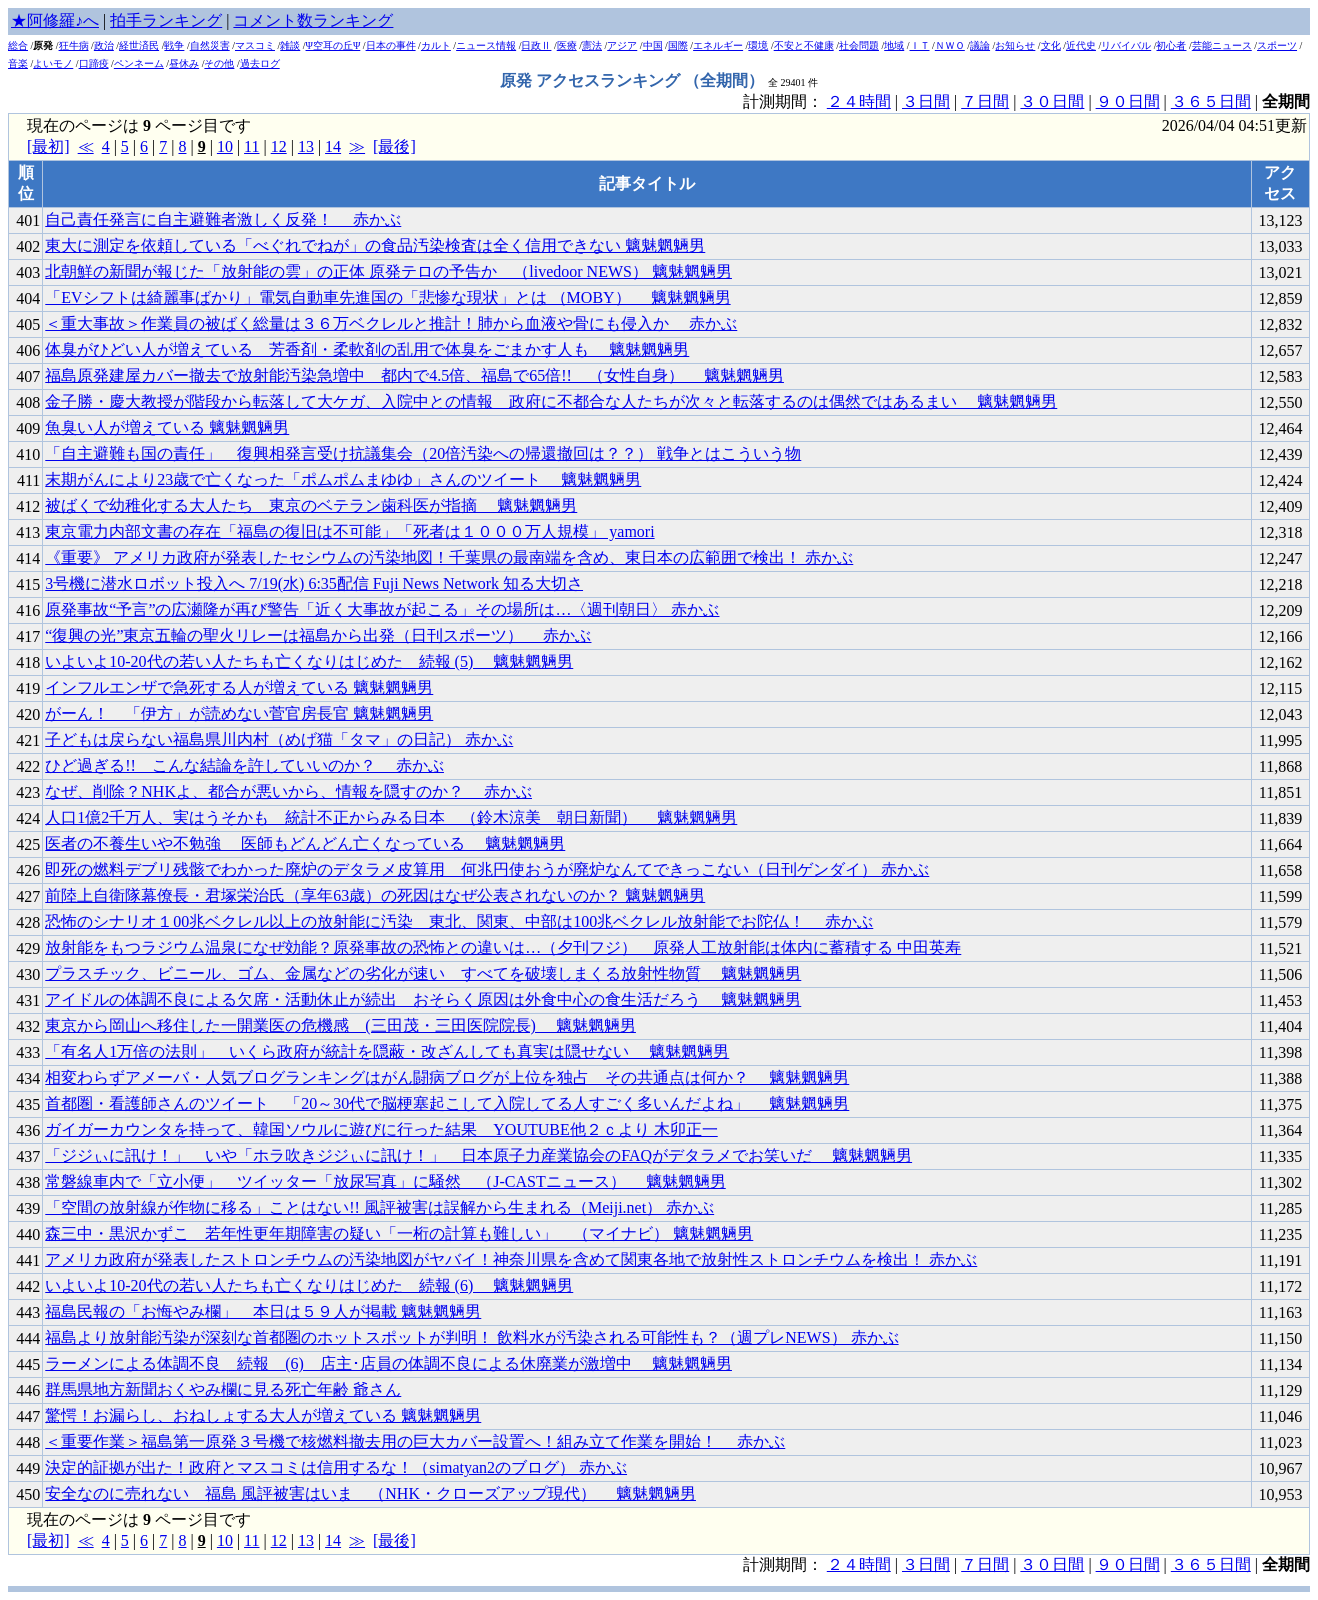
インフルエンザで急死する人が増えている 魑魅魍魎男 (239, 687)
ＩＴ (920, 45)
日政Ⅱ (536, 45)
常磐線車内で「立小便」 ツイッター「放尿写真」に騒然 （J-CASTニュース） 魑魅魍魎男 (385, 1181)
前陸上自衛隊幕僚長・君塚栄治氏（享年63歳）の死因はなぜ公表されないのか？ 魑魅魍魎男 (375, 895)
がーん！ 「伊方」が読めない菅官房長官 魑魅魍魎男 (239, 713)
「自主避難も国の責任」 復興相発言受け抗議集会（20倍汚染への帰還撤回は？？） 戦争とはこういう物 (423, 453)
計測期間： (785, 1564)
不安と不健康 (804, 45)
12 (279, 146)
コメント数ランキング (313, 20)
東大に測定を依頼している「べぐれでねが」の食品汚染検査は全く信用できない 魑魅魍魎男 (375, 245)
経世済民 (139, 45)
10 (225, 146)
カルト (436, 45)
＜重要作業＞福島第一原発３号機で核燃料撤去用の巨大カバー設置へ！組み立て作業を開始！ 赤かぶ (415, 1441)
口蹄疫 (94, 63)
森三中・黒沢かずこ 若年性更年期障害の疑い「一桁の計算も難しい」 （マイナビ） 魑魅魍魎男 (399, 1233)
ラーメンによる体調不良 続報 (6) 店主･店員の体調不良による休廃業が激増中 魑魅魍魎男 (388, 1363)
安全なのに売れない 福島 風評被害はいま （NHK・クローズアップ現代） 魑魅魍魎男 (370, 1493)
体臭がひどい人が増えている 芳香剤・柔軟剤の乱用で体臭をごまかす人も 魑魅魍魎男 (367, 349)
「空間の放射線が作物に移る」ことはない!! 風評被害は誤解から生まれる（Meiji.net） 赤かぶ (379, 1207)
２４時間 (859, 101)
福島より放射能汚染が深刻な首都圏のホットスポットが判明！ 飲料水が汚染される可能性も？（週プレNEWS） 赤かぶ (471, 1337)
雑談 (290, 45)
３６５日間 (1211, 101)
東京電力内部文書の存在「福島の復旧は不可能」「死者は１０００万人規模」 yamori (349, 531)
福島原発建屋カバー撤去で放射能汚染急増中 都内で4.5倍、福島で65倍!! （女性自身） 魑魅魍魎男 (414, 375)
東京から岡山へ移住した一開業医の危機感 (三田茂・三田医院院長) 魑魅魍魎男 (340, 1025)
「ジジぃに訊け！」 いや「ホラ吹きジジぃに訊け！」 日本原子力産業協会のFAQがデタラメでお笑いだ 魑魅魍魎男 (478, 1155)
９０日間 (1128, 101)
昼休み (184, 63)
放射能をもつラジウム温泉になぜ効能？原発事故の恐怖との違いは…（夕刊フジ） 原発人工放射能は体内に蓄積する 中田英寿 (503, 947)
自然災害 (210, 45)
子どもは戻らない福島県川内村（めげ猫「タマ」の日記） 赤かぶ (279, 739)
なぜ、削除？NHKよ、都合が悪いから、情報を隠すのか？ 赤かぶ (288, 791)
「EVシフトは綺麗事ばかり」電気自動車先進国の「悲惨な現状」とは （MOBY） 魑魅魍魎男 (387, 297)
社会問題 (859, 45)
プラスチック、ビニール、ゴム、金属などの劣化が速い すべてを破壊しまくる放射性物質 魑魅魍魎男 (423, 973)
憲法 (592, 45)
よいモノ (53, 63)
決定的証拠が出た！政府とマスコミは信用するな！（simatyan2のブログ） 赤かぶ (336, 1467)
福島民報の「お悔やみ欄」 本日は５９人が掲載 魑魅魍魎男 (263, 1311)
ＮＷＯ (950, 45)
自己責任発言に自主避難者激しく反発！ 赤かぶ (223, 219)
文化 (1051, 45)
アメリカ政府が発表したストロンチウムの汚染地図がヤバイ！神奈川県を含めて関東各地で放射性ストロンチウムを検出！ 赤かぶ (511, 1259)
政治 (104, 45)
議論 (980, 45)
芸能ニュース (1222, 45)
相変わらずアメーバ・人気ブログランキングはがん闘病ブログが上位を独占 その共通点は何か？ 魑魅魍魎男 (447, 1077)
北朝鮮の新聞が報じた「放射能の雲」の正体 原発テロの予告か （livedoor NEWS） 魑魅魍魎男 (388, 271)
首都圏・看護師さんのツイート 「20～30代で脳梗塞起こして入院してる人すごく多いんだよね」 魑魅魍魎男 (447, 1103)
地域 (894, 45)
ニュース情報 (486, 45)
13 (306, 146)
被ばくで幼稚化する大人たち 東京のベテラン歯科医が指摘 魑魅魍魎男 (311, 505)
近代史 (1081, 45)
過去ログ (260, 63)
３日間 (926, 101)
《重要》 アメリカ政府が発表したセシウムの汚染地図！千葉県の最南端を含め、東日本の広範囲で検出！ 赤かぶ (449, 557)
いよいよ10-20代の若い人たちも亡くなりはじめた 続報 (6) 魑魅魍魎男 (309, 1285)
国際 (678, 45)
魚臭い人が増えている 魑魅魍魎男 (167, 427)
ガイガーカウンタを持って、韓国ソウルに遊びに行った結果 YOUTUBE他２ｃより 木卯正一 (381, 1129)
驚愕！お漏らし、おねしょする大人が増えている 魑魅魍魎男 (263, 1415)
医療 (567, 45)
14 (333, 146)
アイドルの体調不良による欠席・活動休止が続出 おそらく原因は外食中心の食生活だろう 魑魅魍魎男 (423, 999)
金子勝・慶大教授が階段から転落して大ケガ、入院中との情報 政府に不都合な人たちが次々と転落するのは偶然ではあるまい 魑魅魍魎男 (551, 401)
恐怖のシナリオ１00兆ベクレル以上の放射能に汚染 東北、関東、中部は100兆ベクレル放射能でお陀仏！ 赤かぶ (459, 921)
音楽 (18, 63)
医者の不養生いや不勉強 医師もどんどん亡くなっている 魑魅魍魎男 (305, 843)
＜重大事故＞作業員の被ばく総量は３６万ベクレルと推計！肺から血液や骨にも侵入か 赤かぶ (391, 323)
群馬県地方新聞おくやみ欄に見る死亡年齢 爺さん (223, 1389)
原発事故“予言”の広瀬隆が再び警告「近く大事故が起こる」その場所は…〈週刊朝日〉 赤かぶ (382, 609)
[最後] (394, 146)
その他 (219, 63)
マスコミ (255, 45)
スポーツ (1277, 45)
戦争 (174, 45)
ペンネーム (139, 63)
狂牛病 (74, 45)
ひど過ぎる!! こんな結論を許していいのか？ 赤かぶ (244, 765)
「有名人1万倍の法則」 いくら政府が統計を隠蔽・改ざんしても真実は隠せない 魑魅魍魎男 (387, 1051)
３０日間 (1052, 101)
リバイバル (1126, 45)
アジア (622, 45)
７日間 (985, 101)
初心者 (1171, 45)
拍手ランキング (166, 20)
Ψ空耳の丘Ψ (333, 45)
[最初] (48, 146)
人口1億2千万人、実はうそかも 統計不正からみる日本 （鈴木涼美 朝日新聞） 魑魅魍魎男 (391, 817)
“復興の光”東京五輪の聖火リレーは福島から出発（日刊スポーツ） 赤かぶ (318, 635)
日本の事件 (391, 45)
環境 (758, 45)
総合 (18, 45)
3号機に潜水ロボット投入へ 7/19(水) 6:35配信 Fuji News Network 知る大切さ (314, 583)
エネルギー (718, 45)
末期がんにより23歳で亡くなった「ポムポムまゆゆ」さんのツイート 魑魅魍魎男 (343, 479)
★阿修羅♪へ (55, 20)
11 (251, 146)
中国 (653, 45)
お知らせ (1015, 45)
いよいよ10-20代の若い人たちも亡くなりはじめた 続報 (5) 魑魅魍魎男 (309, 661)
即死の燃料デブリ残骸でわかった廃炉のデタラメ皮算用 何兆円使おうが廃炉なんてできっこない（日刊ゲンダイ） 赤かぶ (487, 869)
